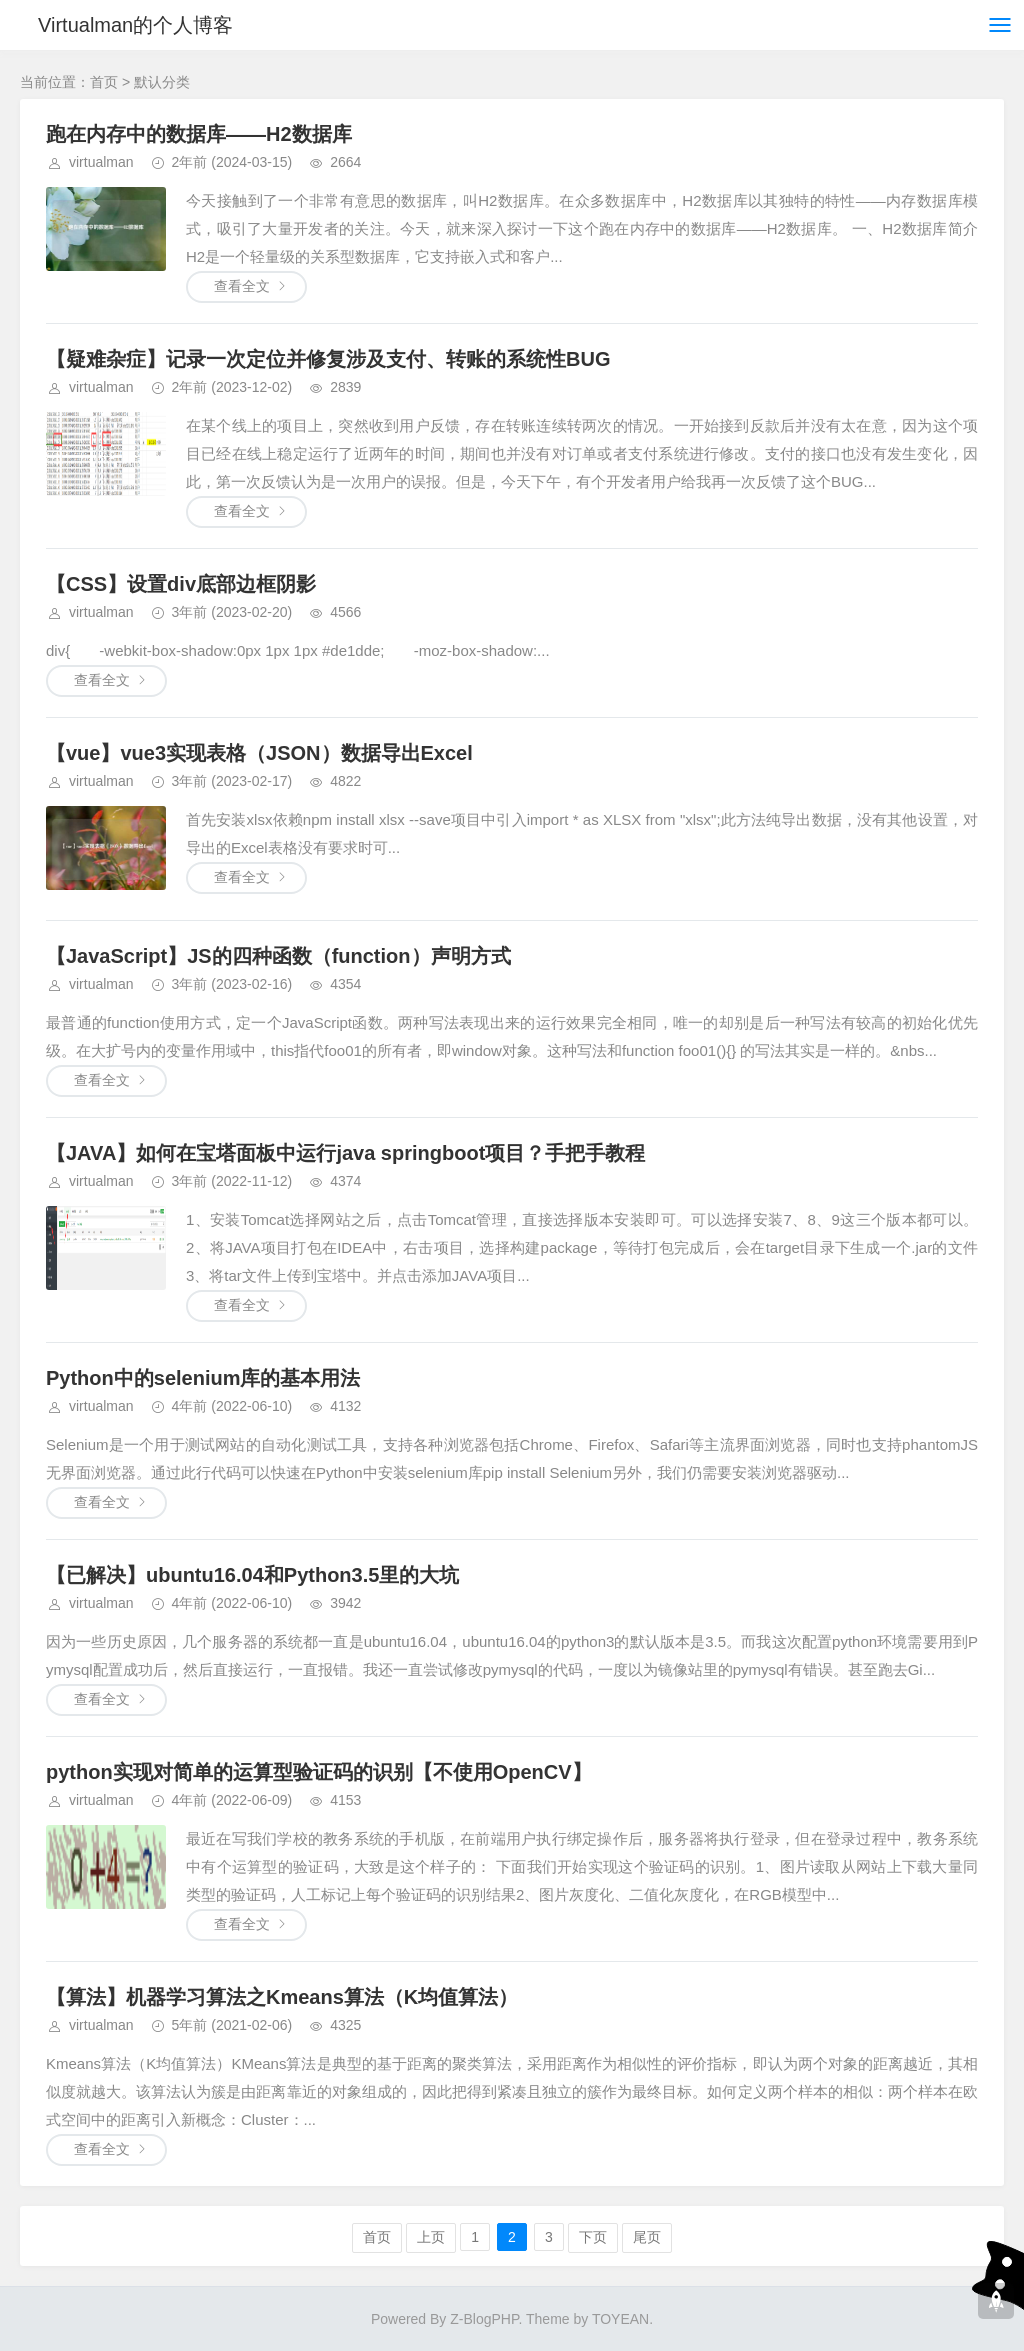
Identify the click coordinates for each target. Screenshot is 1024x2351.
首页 (104, 82)
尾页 (647, 2237)
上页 (431, 2237)
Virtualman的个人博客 (135, 25)
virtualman (101, 162)
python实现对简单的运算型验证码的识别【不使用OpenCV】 (319, 1772)
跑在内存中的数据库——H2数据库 (199, 134)
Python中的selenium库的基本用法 (203, 1378)
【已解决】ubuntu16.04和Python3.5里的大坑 (252, 1575)
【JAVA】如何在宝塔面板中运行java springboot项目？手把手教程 (345, 1153)
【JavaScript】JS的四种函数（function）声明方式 (278, 956)
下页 (593, 2237)
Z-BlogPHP (484, 2319)
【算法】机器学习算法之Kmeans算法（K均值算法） (282, 1997)
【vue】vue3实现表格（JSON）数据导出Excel (259, 753)
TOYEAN (620, 2319)
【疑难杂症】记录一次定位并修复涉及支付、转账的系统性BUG (328, 359)
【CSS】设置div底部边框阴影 (181, 584)
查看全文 (242, 286)
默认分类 (162, 82)
